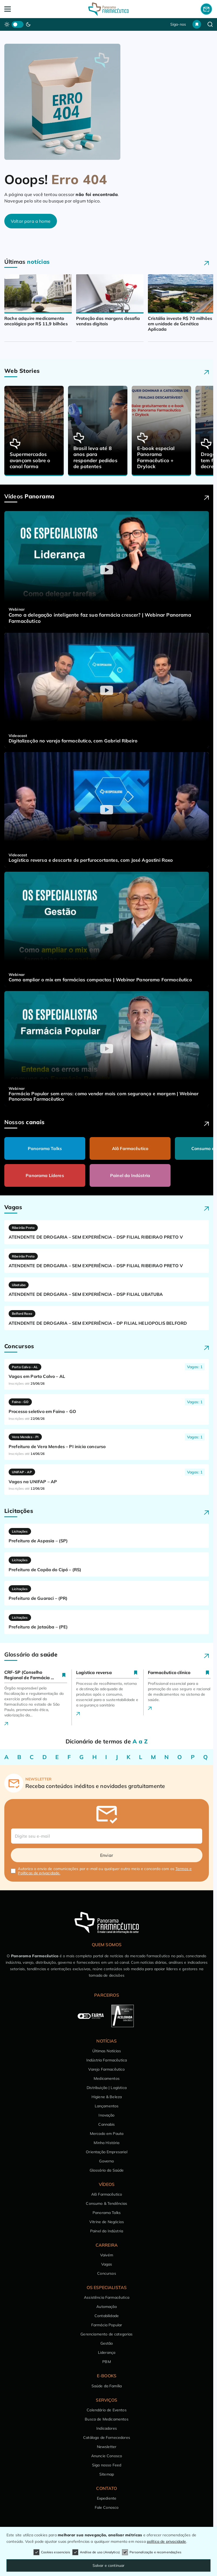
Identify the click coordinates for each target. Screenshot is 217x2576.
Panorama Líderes (45, 1175)
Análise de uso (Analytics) (96, 2552)
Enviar (106, 1855)
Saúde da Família (106, 2386)
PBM (106, 2361)
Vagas (106, 2264)
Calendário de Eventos (106, 2410)
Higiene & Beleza (106, 2096)
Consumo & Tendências (106, 2203)
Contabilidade (106, 2315)
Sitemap (106, 2474)
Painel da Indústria (130, 1175)
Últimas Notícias (106, 2050)
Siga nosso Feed (106, 2465)
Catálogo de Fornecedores (106, 2437)
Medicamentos (107, 2078)
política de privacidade (166, 2541)
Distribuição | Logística (107, 2087)
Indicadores (106, 2428)
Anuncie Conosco (106, 2455)
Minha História (106, 2142)
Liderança (106, 2352)
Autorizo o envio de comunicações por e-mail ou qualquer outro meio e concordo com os (105, 1871)
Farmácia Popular (106, 2325)
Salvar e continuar (109, 2565)
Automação (106, 2306)
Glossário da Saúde (107, 2170)
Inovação (106, 2115)
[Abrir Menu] (25, 9)
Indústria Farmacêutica (106, 2060)
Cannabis (106, 2124)
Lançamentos (107, 2106)
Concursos (106, 2273)
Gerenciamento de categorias (106, 2334)
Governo (106, 2161)
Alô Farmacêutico (130, 1148)
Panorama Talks (45, 1148)
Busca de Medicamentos (106, 2419)
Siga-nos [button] (178, 24)
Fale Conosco (107, 2507)
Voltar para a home (30, 221)
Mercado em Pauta (107, 2133)
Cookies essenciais (51, 2552)
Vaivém (106, 2255)
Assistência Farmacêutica (106, 2297)
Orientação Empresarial (106, 2151)
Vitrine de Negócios (106, 2221)
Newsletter (107, 2446)
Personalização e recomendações (151, 2552)
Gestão (106, 2343)
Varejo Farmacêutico (106, 2069)
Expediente (107, 2498)
